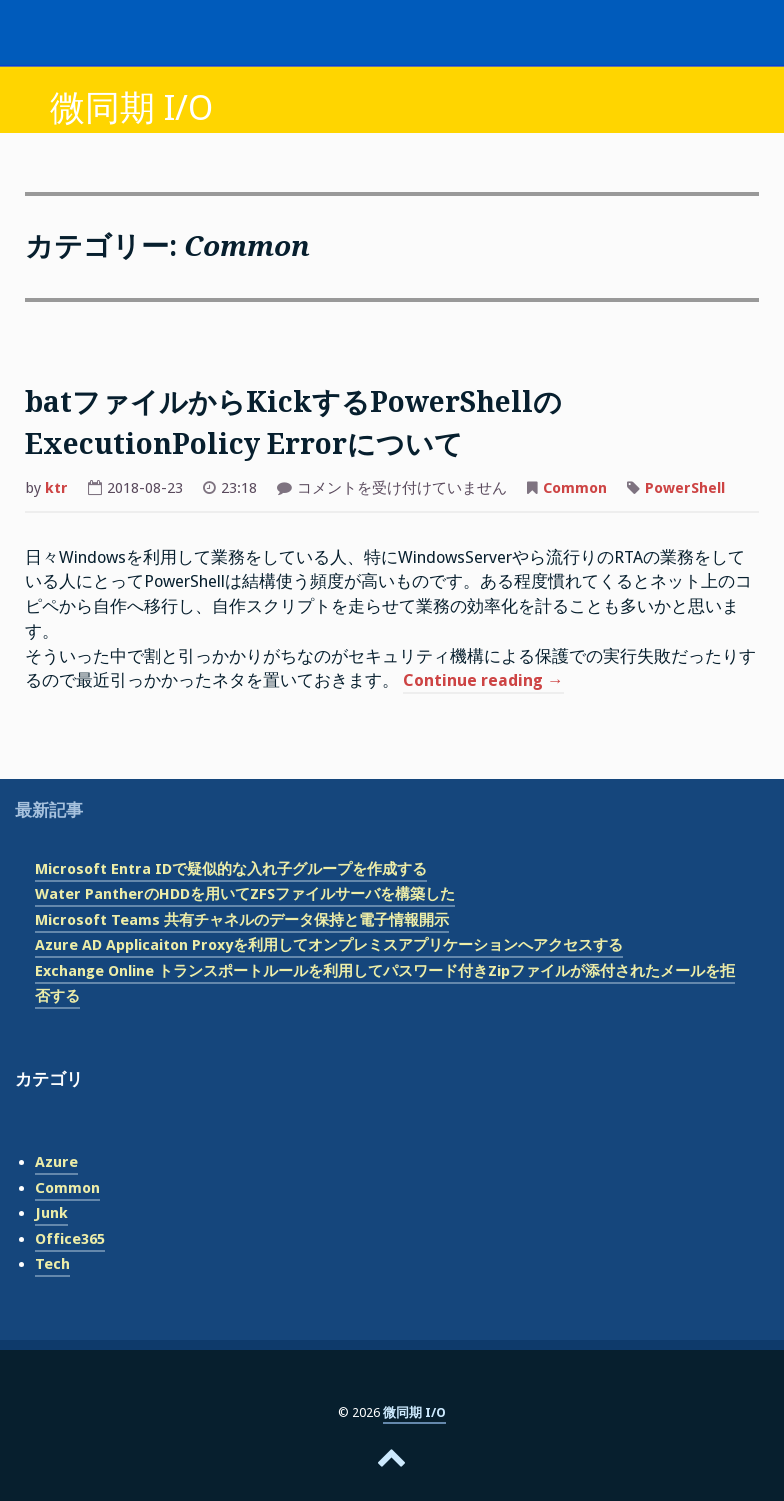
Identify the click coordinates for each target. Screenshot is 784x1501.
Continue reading (483, 682)
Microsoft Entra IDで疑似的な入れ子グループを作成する (231, 869)
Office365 (70, 1239)
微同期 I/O (131, 108)
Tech (52, 1264)
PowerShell (685, 488)
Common (575, 488)
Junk (51, 1213)
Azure (56, 1162)
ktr (56, 488)
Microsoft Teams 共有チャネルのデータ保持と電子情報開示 (242, 920)
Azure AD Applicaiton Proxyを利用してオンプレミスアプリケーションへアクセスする (329, 945)
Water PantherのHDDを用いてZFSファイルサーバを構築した (245, 894)
